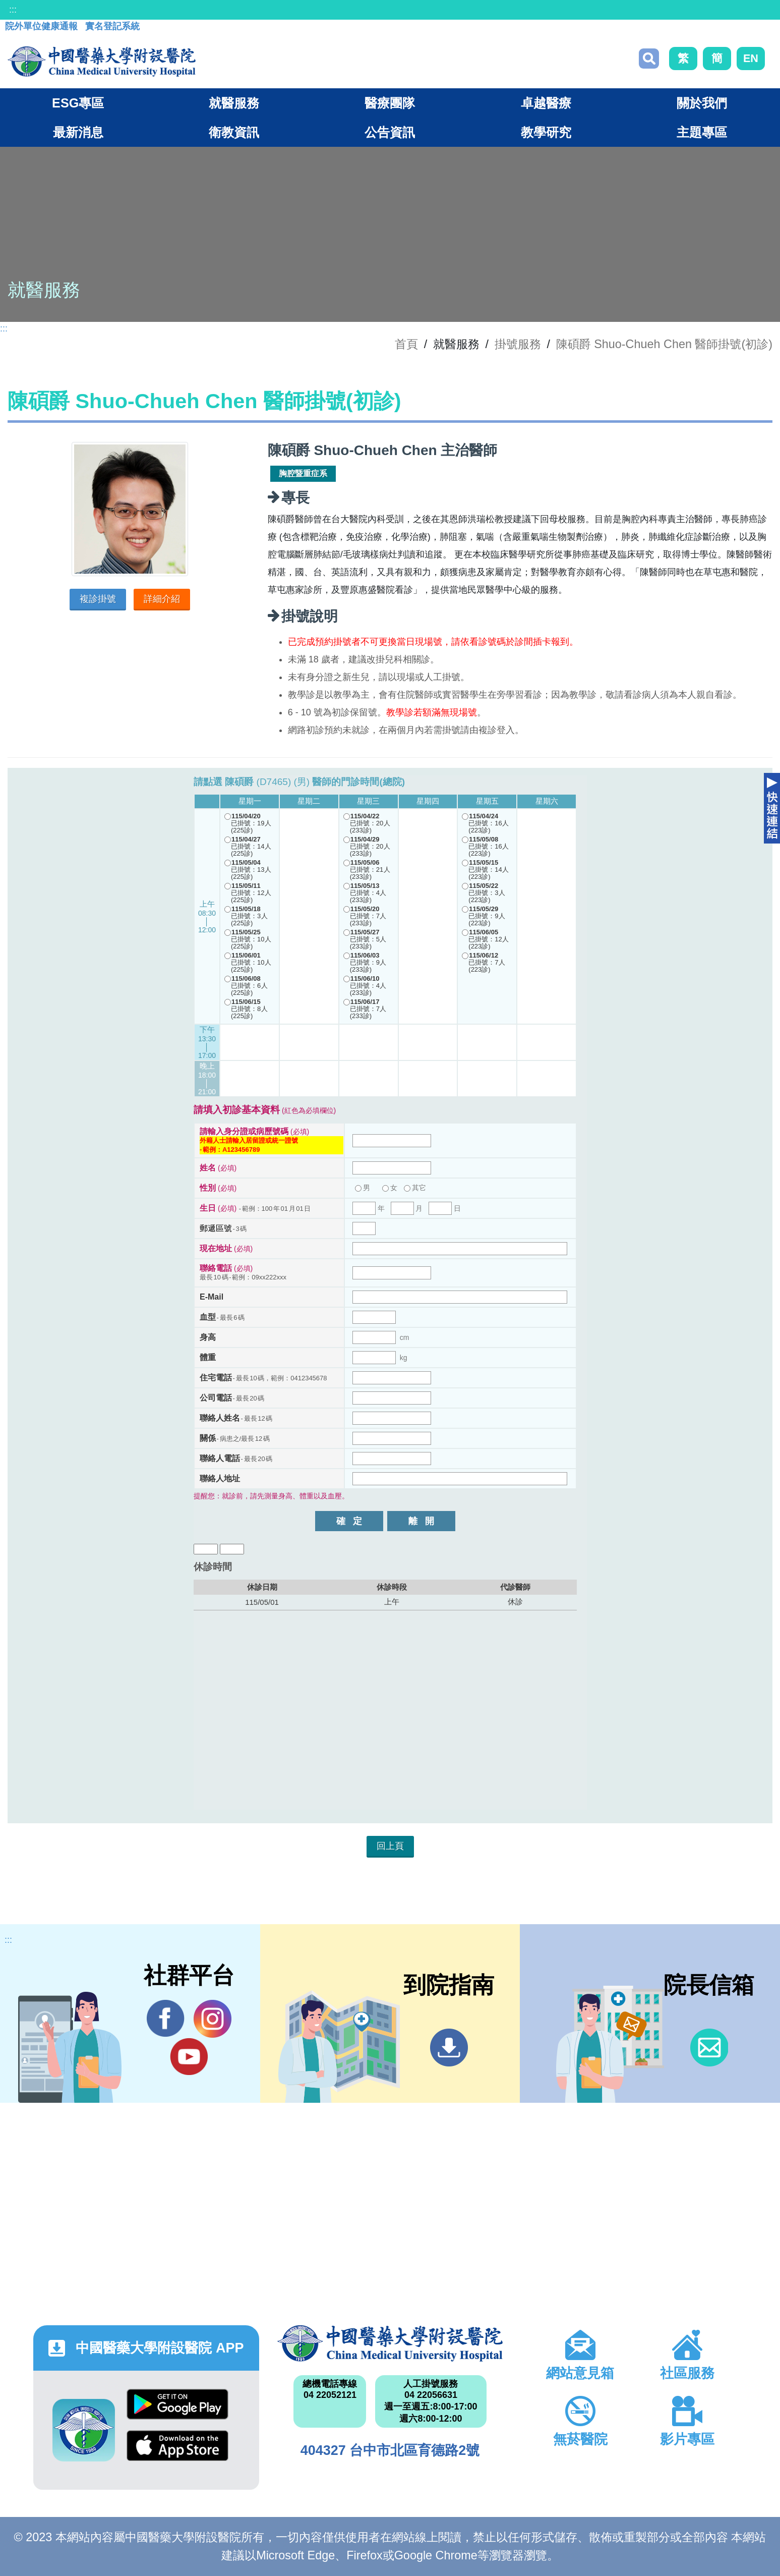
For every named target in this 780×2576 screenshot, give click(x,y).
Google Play (177, 2404)
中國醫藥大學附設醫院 (390, 2343)
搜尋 (649, 58)
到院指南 (449, 2047)
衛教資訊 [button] (234, 132)
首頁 (406, 344)
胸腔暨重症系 (303, 473)
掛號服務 (518, 344)
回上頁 (390, 1846)
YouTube (189, 2056)
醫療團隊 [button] (390, 103)
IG (212, 2019)
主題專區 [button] (702, 132)
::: (13, 10)
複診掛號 (98, 599)
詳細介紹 (162, 599)
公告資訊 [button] (390, 132)
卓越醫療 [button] (546, 103)
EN (750, 58)
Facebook (166, 2018)
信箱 (709, 2047)
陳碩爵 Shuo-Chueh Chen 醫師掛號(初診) (664, 344)
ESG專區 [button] (78, 103)
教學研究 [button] (546, 132)
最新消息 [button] (78, 132)
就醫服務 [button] (234, 103)
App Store (177, 2445)
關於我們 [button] (702, 103)
